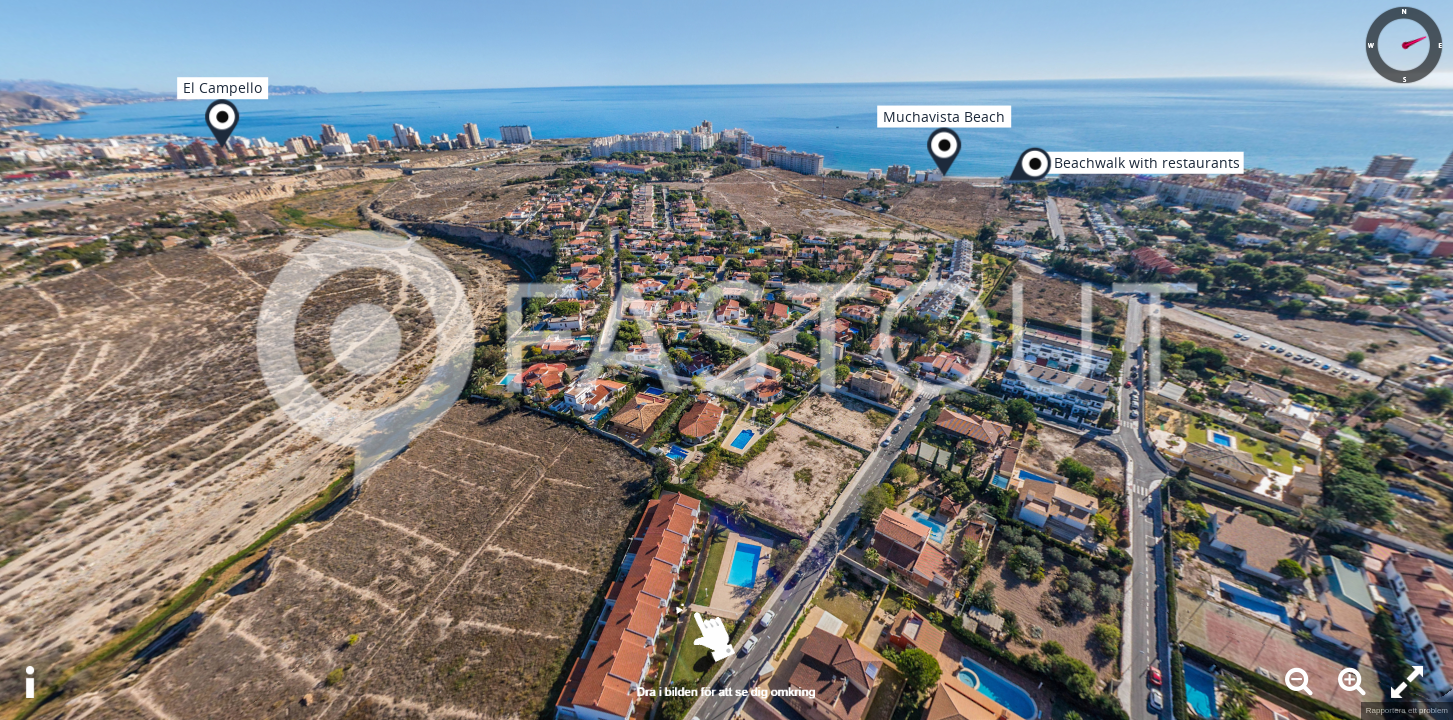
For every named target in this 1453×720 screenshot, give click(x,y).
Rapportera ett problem (1407, 710)
